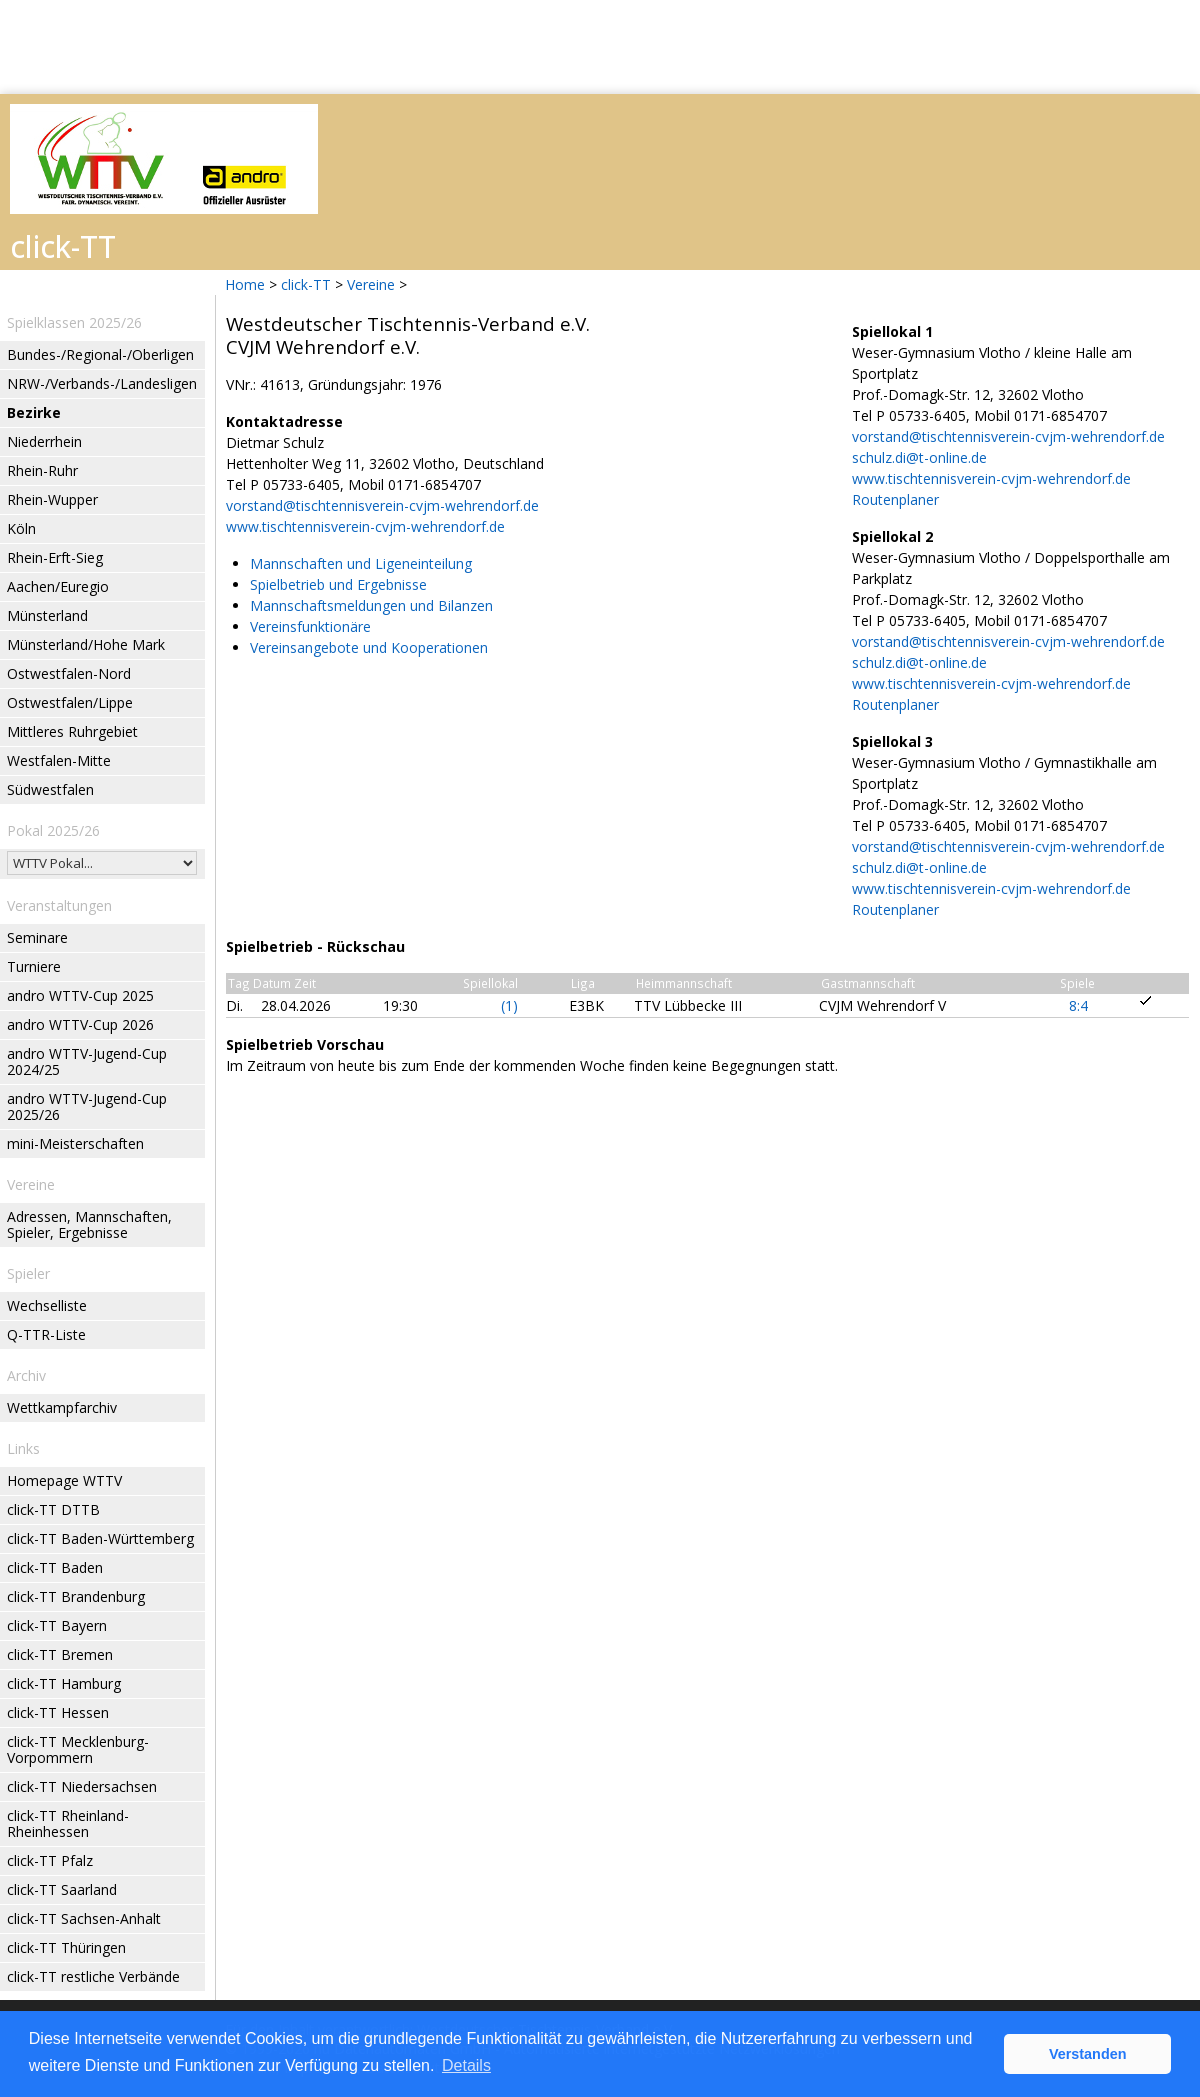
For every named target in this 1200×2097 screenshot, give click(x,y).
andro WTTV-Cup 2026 (80, 1024)
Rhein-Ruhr (42, 470)
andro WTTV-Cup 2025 (80, 995)
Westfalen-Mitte (59, 760)
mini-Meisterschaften (75, 1143)
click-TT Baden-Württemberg (100, 1538)
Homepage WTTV (64, 1480)
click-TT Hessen (58, 1712)
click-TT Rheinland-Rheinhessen (68, 1823)
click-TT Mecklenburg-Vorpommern (78, 1749)
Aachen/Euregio (58, 586)
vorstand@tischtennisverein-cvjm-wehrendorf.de (382, 505)
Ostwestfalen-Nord (69, 673)
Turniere (34, 966)
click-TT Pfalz (50, 1860)
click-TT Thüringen (66, 1947)
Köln (21, 528)
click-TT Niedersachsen (82, 1786)
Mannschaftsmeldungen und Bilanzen (371, 605)
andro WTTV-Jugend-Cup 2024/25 (87, 1061)
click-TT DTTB (53, 1509)
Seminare (37, 937)
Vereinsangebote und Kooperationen (369, 647)
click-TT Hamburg (64, 1683)
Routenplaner (895, 499)
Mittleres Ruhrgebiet (72, 731)
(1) (509, 1005)
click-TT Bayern (57, 1625)
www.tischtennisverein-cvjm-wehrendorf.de (365, 526)
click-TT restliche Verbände (93, 1976)
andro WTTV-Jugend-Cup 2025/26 (87, 1106)
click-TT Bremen (60, 1654)
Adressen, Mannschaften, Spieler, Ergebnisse (89, 1224)
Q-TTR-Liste (46, 1334)
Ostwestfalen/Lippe (70, 702)
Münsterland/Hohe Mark (86, 644)
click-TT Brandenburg (76, 1596)
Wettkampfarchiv (62, 1407)
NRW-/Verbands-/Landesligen (102, 383)
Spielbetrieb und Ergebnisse (338, 584)
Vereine (371, 284)
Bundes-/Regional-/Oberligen (100, 354)
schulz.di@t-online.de (919, 457)
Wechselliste (47, 1305)
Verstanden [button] (1088, 2054)
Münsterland (47, 615)
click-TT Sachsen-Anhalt (84, 1918)
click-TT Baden (55, 1567)
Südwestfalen (50, 789)
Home (245, 284)
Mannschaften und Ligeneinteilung (361, 563)
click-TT (306, 284)
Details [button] (466, 2065)
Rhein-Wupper (52, 499)
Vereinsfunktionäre (310, 626)
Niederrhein (44, 441)
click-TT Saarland (62, 1889)
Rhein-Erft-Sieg (55, 557)
